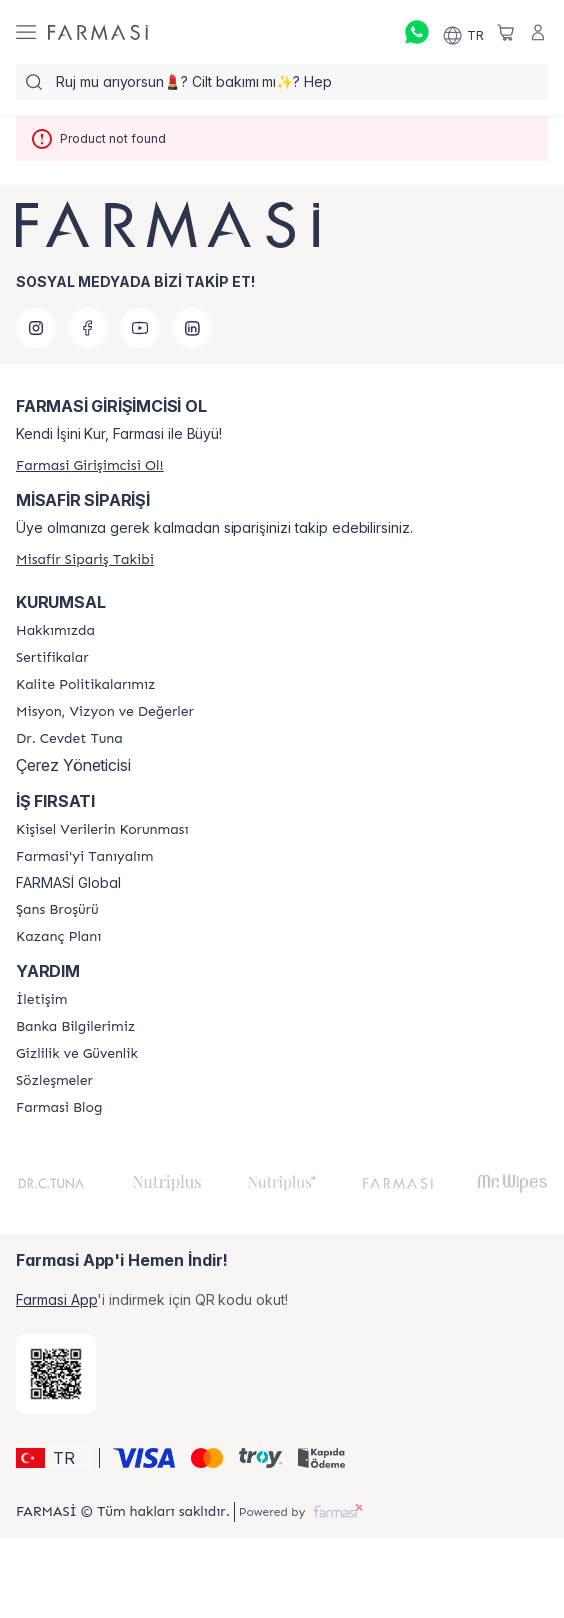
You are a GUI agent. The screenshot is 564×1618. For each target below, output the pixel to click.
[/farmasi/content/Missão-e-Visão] (105, 712)
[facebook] (88, 328)
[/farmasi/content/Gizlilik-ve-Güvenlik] (77, 1054)
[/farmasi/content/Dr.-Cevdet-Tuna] (69, 739)
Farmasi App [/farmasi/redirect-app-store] (56, 1299)
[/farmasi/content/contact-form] (41, 1000)
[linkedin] (192, 328)
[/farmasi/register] (90, 465)
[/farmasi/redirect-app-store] (56, 1374)
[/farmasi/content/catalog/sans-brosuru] (57, 910)
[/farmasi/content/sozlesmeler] (54, 1081)
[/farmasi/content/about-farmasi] (84, 857)
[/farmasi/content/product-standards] (52, 658)
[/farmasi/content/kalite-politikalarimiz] (85, 685)
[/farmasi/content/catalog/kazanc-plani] (58, 937)
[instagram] (36, 328)
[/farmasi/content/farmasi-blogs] (59, 1108)
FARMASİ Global (68, 883)
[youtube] (140, 328)
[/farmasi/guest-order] (85, 559)
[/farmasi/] (98, 32)
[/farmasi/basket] (506, 32)
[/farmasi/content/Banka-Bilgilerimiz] (75, 1027)
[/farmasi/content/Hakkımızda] (55, 631)
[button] (54, 1458)
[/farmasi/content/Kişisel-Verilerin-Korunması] (102, 830)
